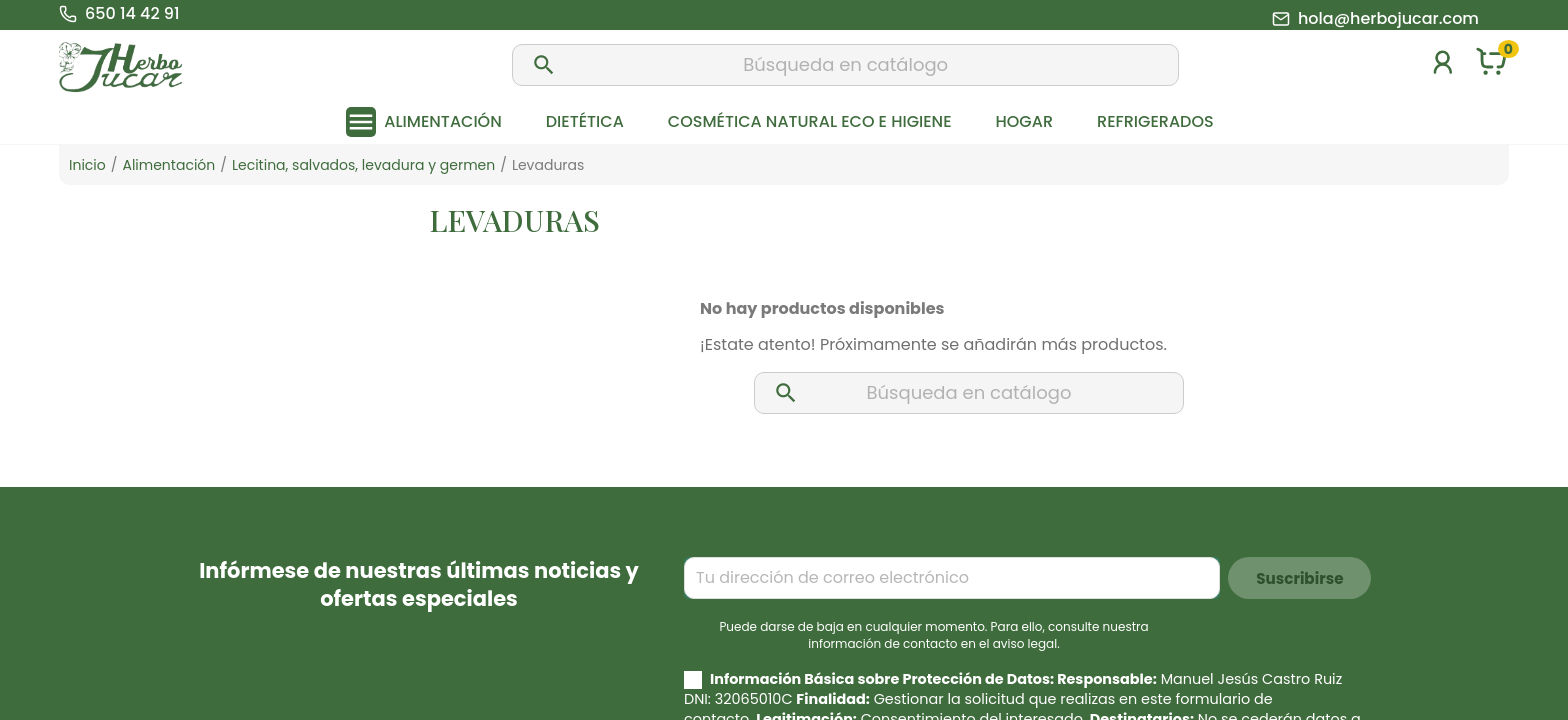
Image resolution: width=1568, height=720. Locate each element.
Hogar (1024, 121)
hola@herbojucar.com (1388, 19)
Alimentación (442, 121)
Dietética (585, 121)
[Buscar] (845, 65)
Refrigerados (1155, 121)
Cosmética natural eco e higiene (810, 121)
